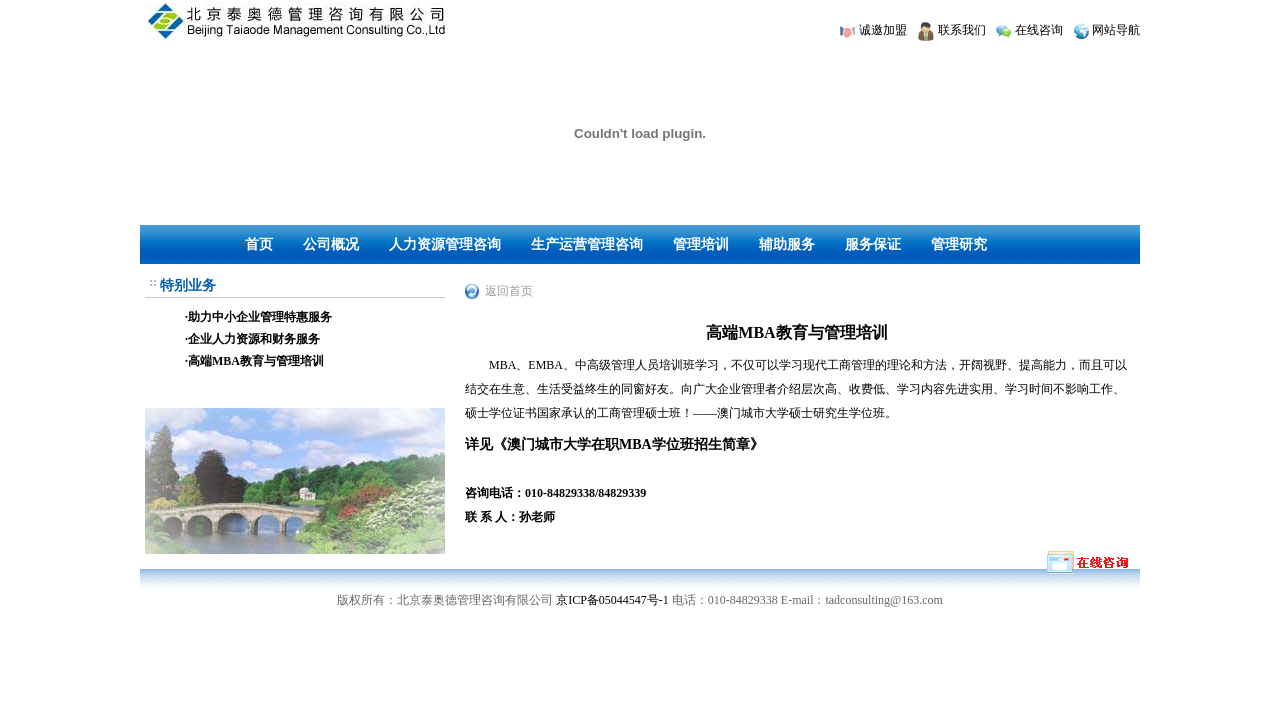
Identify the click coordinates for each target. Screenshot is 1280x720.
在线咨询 (1039, 30)
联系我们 (962, 30)
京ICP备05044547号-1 (612, 600)
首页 (259, 244)
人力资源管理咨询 (445, 244)
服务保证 (873, 244)
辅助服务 (787, 244)
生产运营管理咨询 (587, 244)
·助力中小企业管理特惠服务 (258, 317)
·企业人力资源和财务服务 (252, 339)
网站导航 (1116, 30)
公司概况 (331, 244)
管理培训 (701, 244)
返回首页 (509, 291)
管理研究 (959, 244)
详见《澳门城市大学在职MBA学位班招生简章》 (614, 444)
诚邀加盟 (883, 30)
